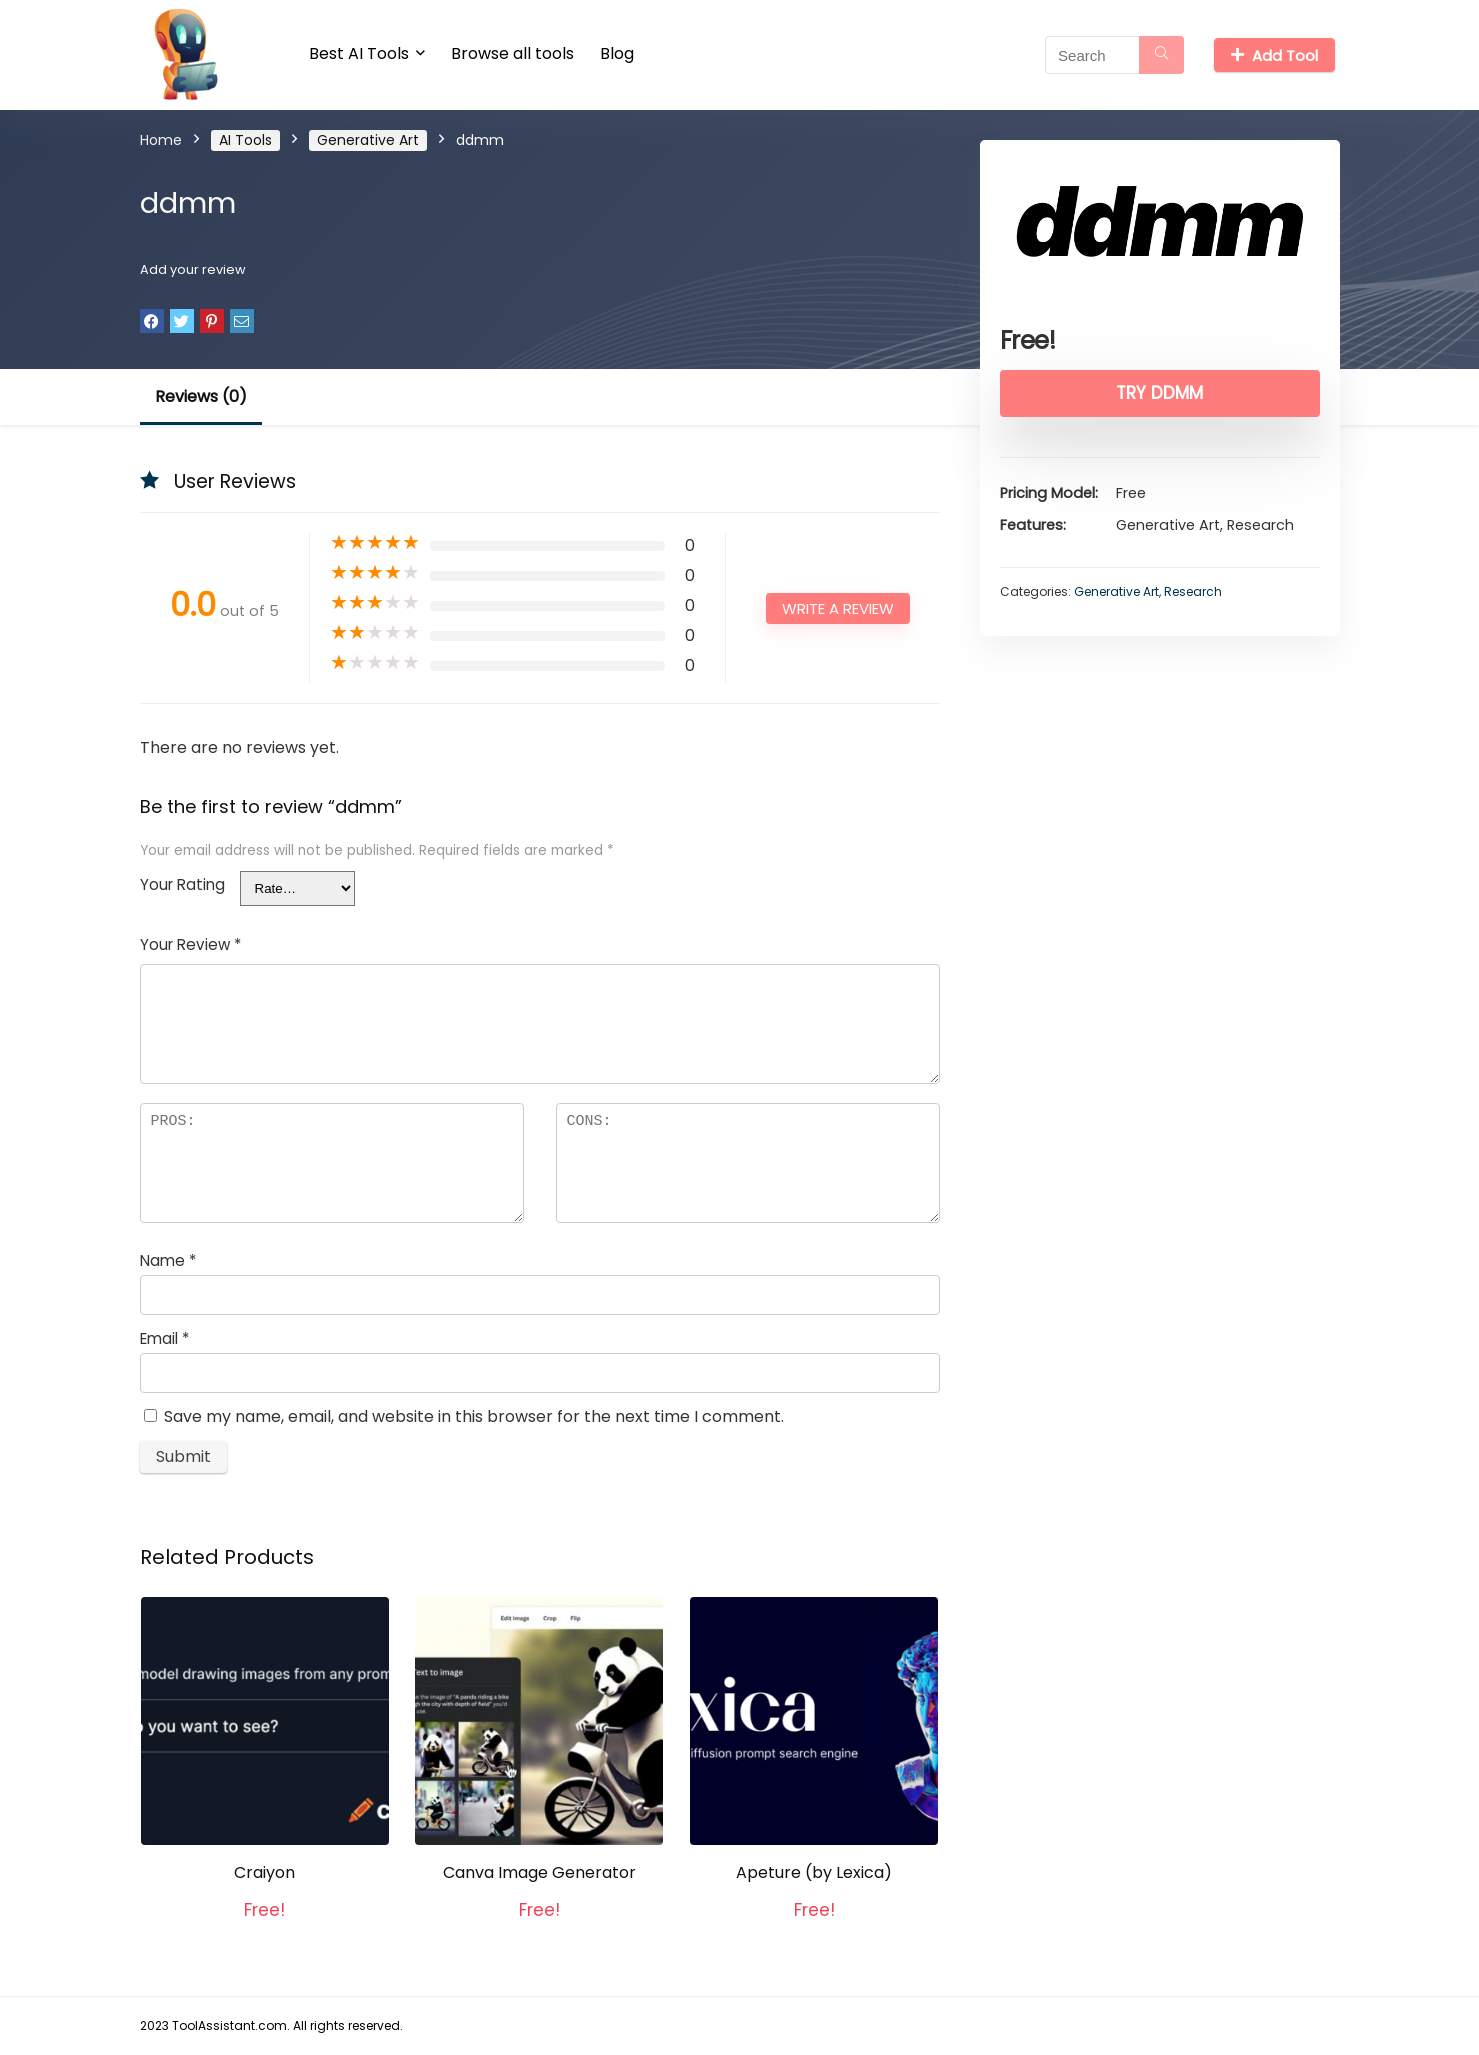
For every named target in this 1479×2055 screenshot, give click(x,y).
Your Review (190, 944)
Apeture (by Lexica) (814, 1872)
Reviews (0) (201, 396)
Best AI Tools (359, 53)
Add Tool (1274, 55)
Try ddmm (1159, 393)
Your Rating (182, 884)
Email (164, 1338)
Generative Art (368, 140)
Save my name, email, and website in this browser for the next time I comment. (474, 1416)
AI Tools (245, 140)
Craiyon (264, 1872)
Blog (617, 53)
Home (161, 140)
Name (168, 1260)
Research (1193, 591)
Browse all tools (512, 53)
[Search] (1161, 55)
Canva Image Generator (539, 1872)
